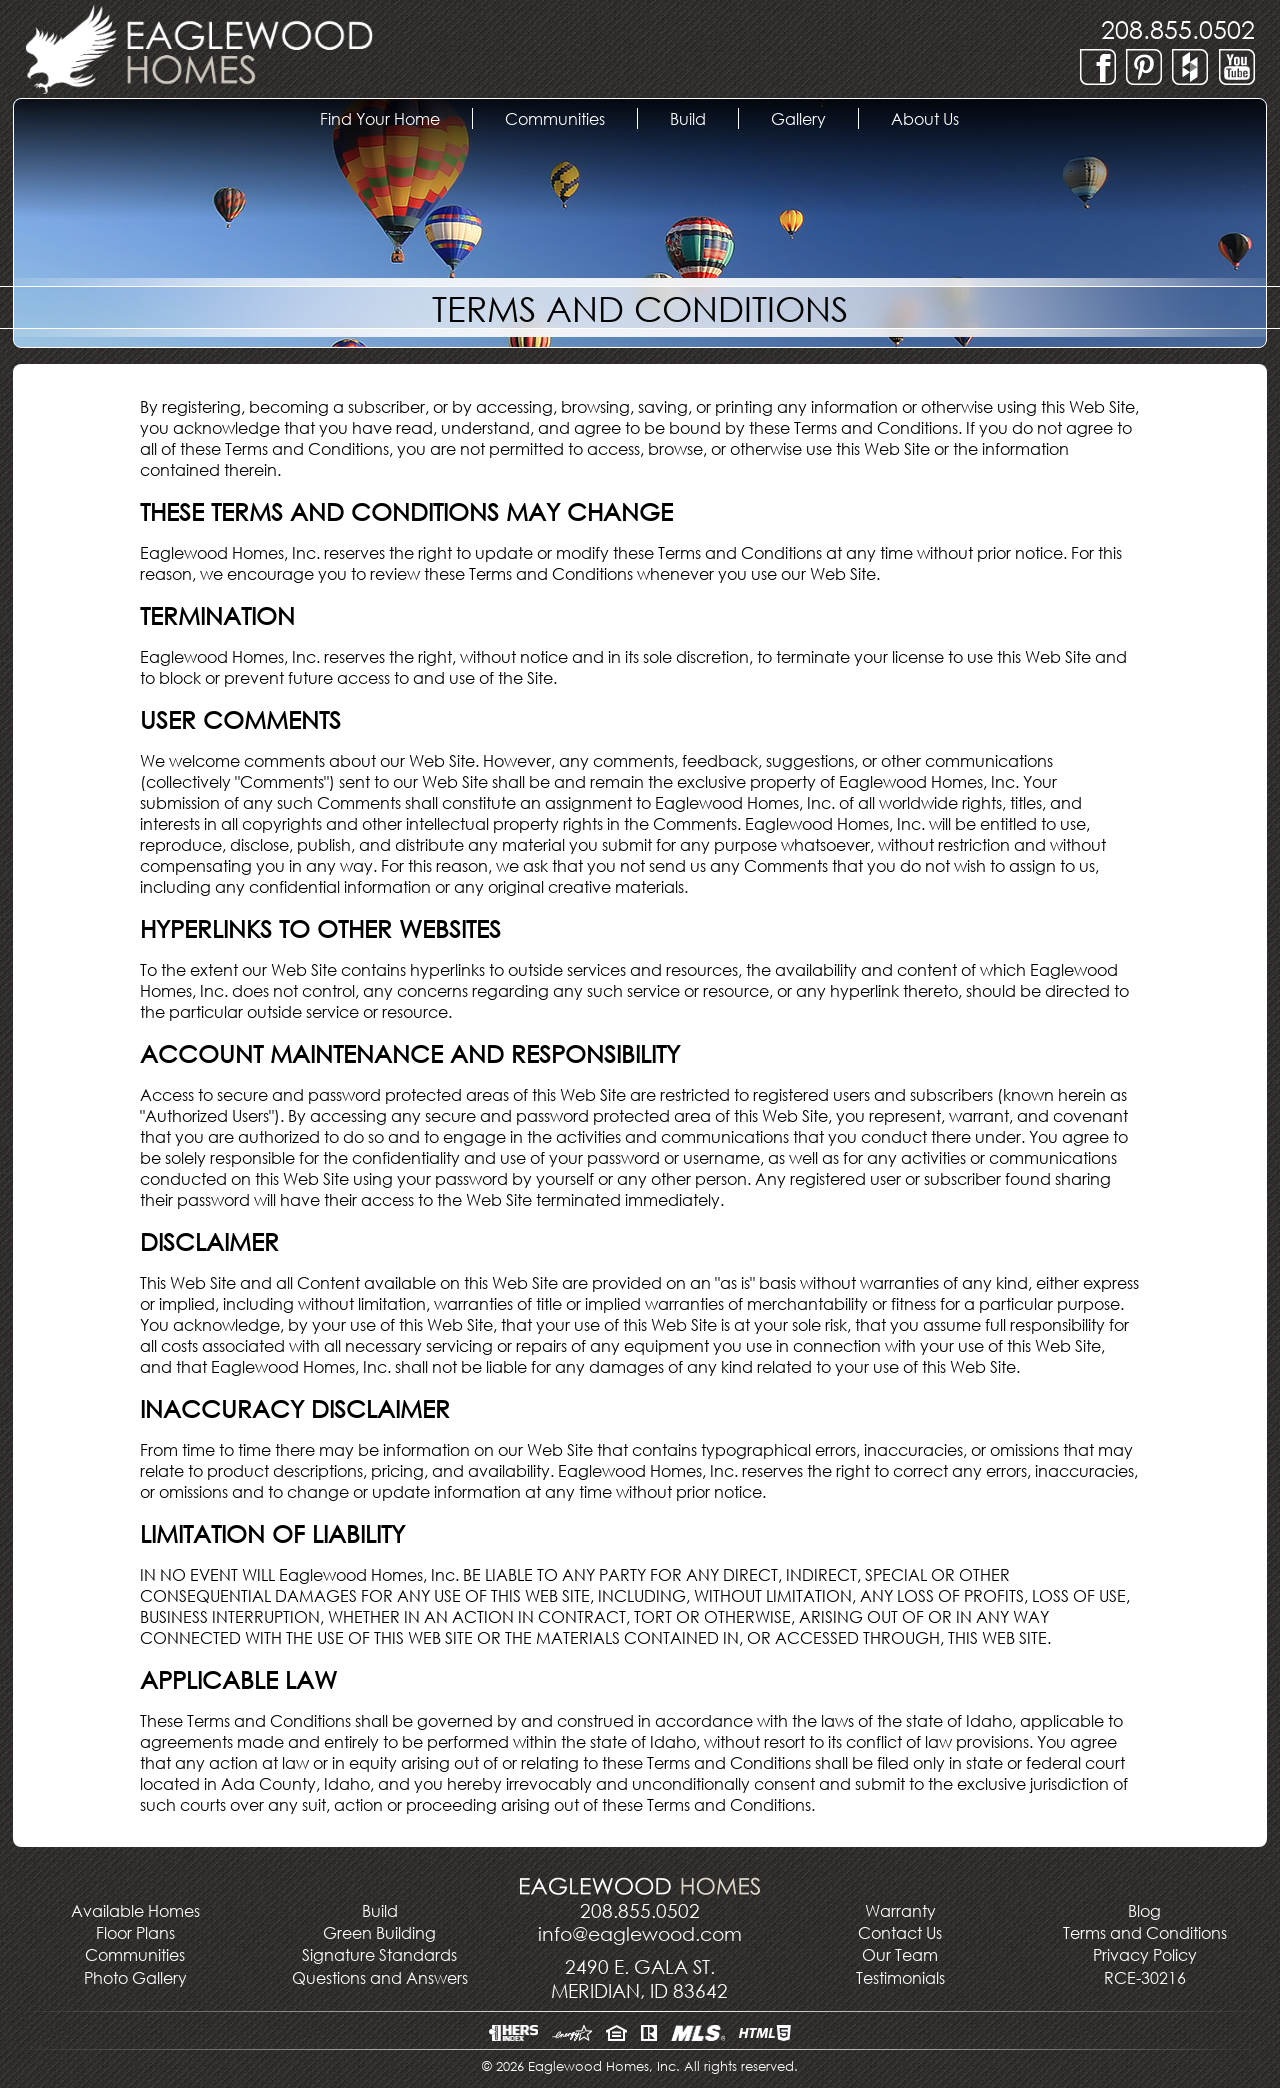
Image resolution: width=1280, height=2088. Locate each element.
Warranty (900, 1910)
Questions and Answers (380, 1977)
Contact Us (900, 1932)
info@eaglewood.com (640, 1933)
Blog (1144, 1910)
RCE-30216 (1145, 1977)
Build (704, 118)
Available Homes (135, 1910)
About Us (941, 118)
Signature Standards (379, 1954)
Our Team (900, 1954)
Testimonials (900, 1977)
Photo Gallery (135, 1977)
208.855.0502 (1178, 28)
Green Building (379, 1932)
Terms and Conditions (1145, 1932)
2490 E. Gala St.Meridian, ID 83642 (639, 1978)
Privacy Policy (1145, 1954)
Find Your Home (396, 118)
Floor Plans (135, 1932)
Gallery (814, 118)
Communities (135, 1954)
